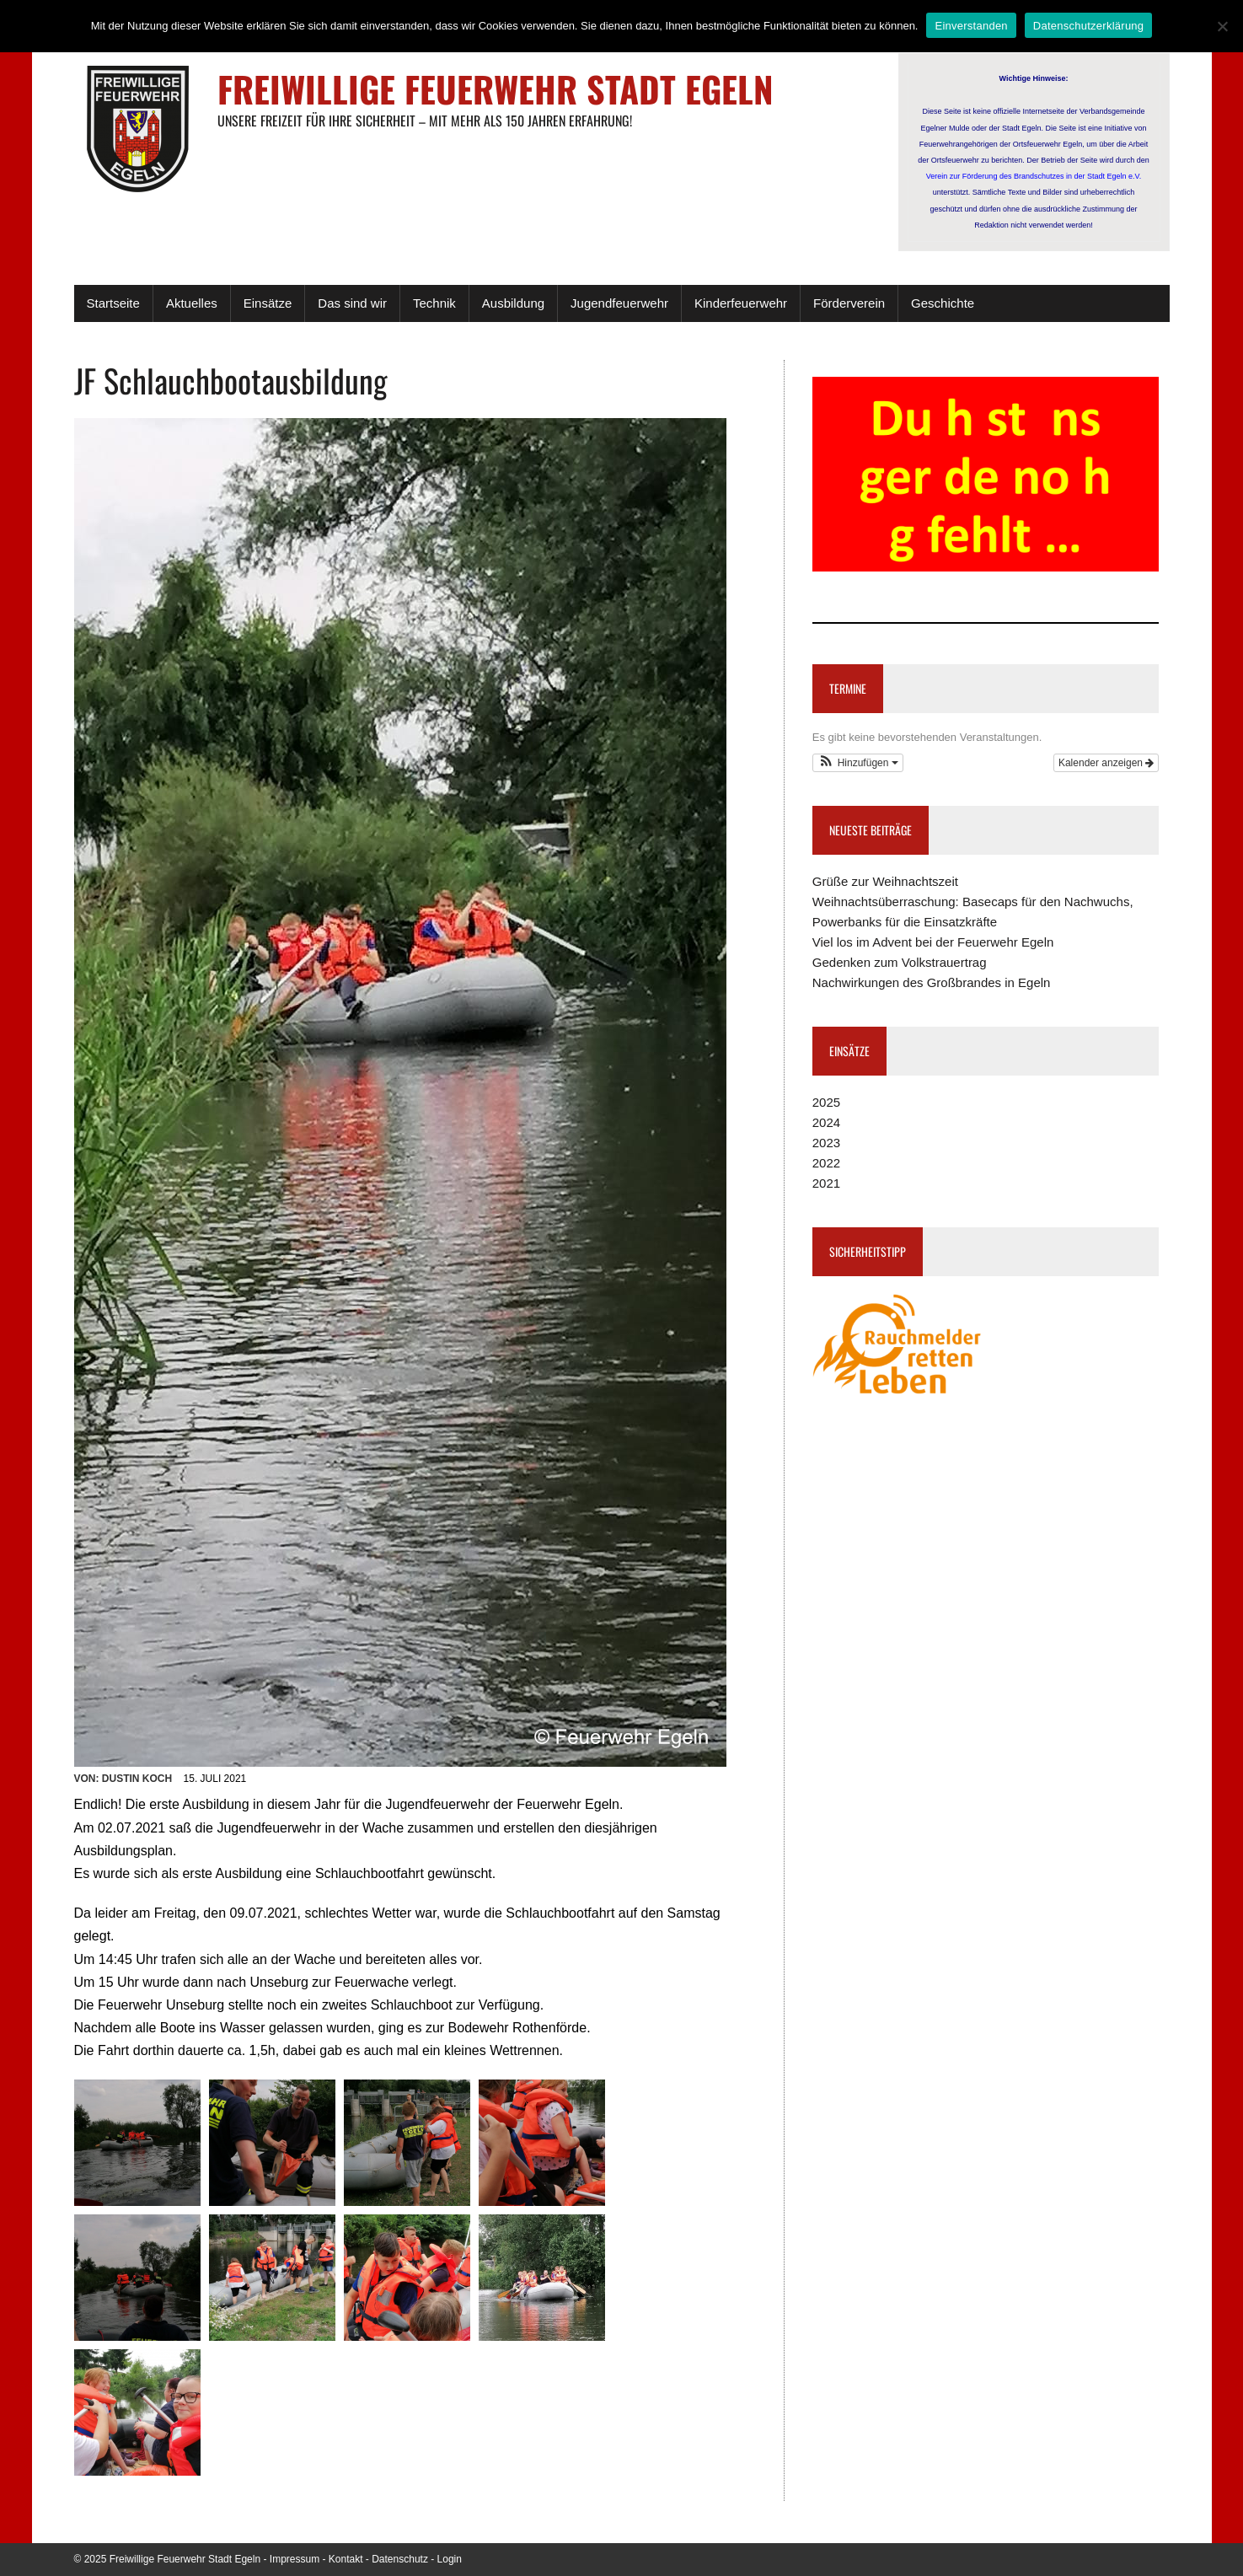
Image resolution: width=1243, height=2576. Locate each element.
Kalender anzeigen (1106, 763)
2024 (826, 1122)
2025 (826, 1102)
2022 (826, 1163)
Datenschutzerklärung (1088, 25)
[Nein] (1222, 26)
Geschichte (942, 303)
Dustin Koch (137, 1778)
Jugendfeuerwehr (619, 303)
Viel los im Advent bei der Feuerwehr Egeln (933, 942)
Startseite (113, 303)
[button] (858, 762)
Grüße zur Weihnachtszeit (885, 881)
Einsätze (268, 303)
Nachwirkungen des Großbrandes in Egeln (931, 982)
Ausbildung (513, 303)
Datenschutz (400, 2559)
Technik (434, 303)
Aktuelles (191, 303)
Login (449, 2559)
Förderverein (849, 303)
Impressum (294, 2559)
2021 (826, 1183)
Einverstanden (971, 25)
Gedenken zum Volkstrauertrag (899, 962)
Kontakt (346, 2559)
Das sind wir (352, 303)
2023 (826, 1142)
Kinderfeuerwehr (740, 303)
